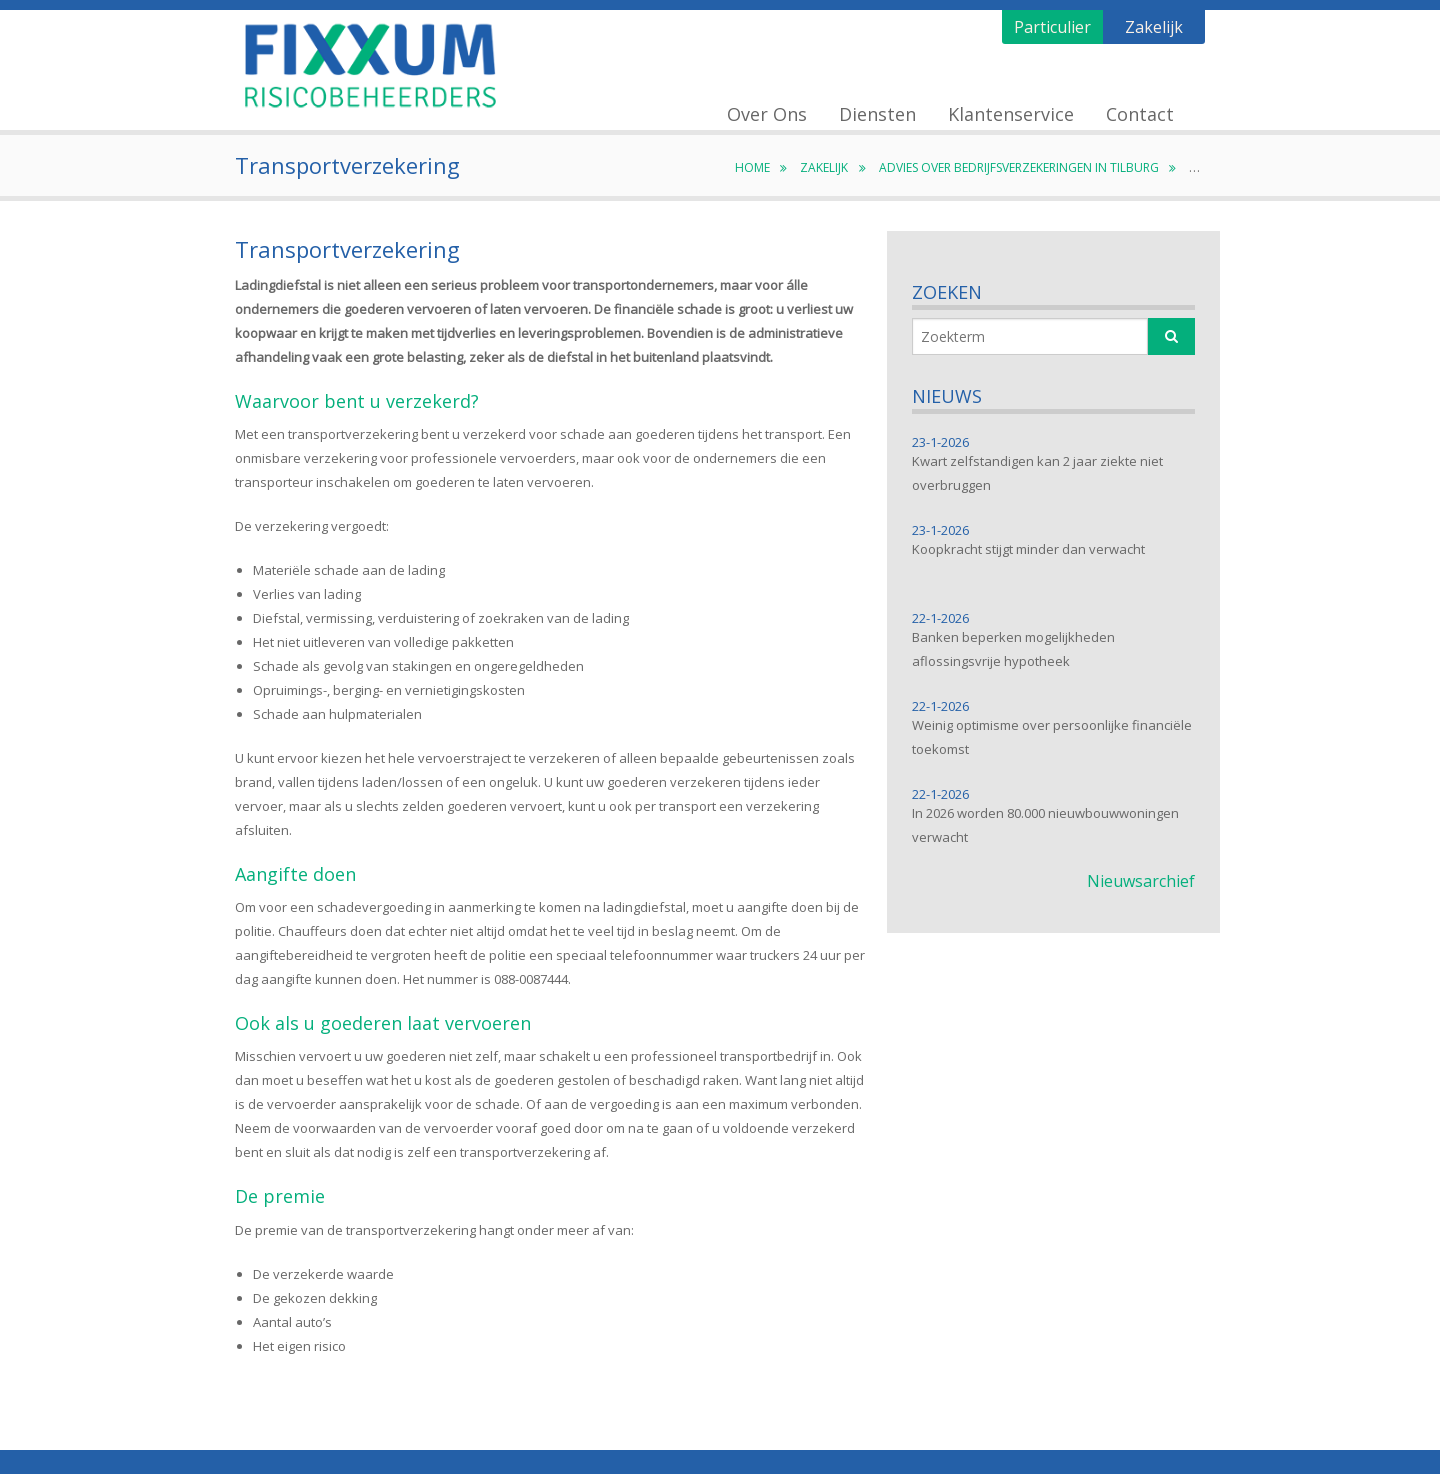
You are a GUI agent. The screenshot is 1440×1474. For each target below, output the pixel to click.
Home (763, 167)
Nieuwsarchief (1141, 881)
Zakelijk (1154, 27)
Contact (1140, 114)
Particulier (1052, 27)
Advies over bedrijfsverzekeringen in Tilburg (1029, 167)
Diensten (877, 114)
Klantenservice (1011, 114)
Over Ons (767, 114)
